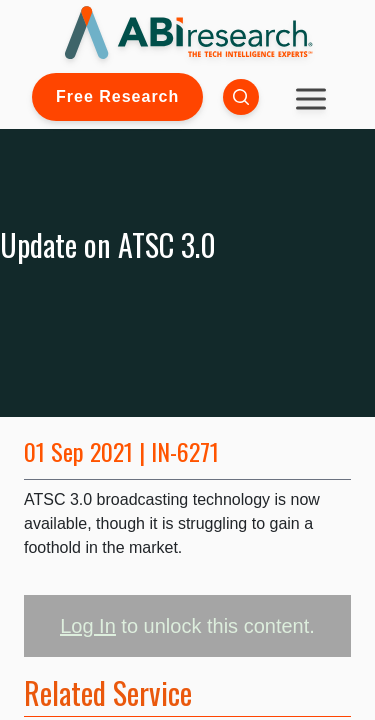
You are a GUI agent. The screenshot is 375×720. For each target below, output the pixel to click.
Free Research (117, 96)
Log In (88, 626)
